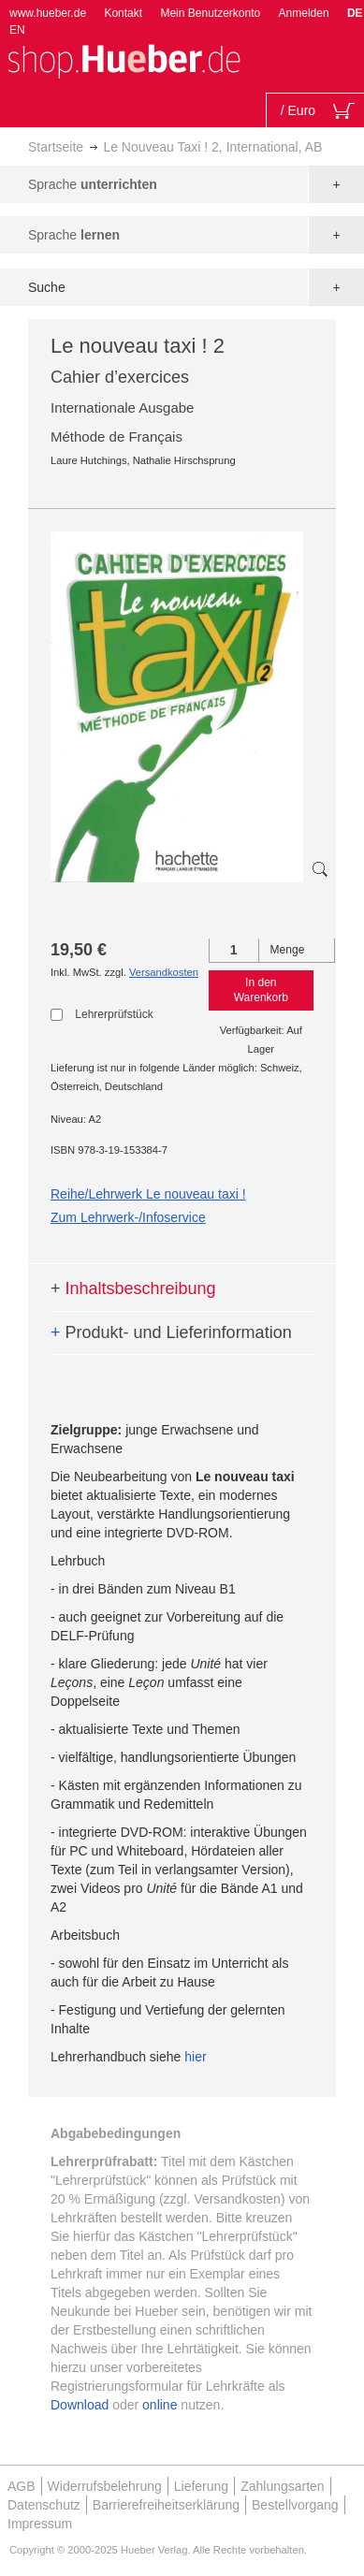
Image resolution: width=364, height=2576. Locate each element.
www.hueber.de (47, 13)
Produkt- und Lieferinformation (171, 1332)
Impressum (39, 2523)
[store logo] (123, 59)
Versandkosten (163, 972)
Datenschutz (43, 2504)
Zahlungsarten (282, 2486)
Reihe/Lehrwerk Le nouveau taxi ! (148, 1193)
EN (17, 29)
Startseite (55, 146)
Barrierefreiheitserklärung (166, 2504)
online (159, 2404)
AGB (21, 2486)
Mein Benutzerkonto (210, 13)
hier (195, 2056)
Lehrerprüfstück (114, 1014)
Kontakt (123, 13)
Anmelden (304, 13)
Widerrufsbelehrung (105, 2486)
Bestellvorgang (295, 2504)
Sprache (92, 184)
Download (80, 2404)
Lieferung (201, 2486)
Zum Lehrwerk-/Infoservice (128, 1217)
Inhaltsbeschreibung (133, 1288)
